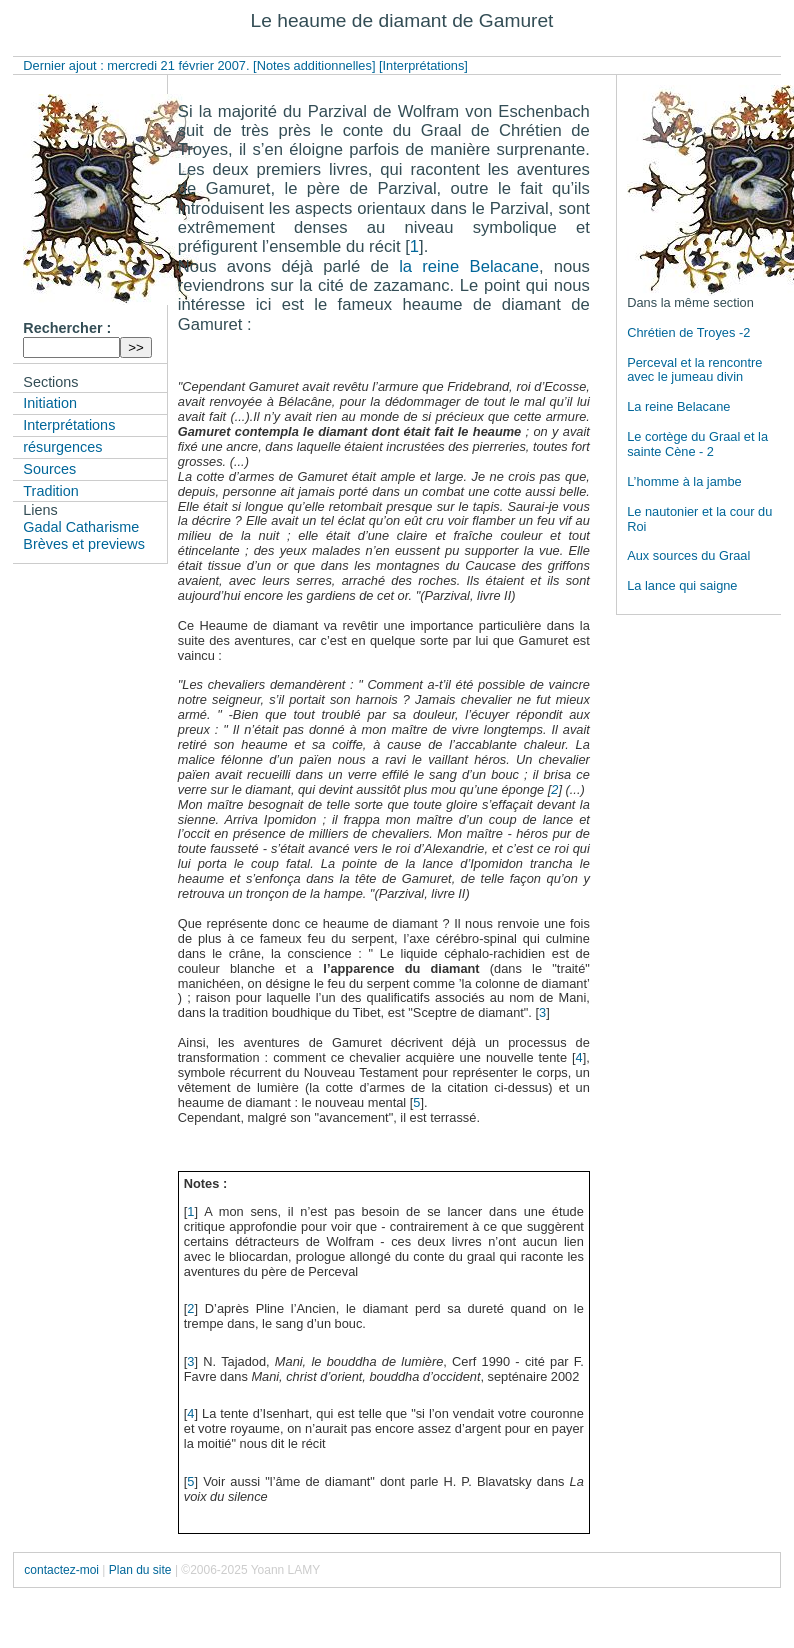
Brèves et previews (84, 544)
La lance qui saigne (682, 585)
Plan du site (140, 1570)
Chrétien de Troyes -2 (688, 332)
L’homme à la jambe (684, 481)
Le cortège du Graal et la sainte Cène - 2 (697, 444)
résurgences (62, 447)
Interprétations (69, 425)
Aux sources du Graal (688, 555)
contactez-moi (61, 1570)
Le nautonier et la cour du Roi (699, 519)
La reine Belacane (678, 406)
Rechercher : (67, 328)
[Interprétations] (423, 65)
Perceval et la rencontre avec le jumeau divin (694, 370)
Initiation (50, 403)
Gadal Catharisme (81, 527)
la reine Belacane (469, 266)
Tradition (50, 491)
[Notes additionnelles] (314, 65)
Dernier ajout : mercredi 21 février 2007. (138, 65)
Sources (49, 469)
